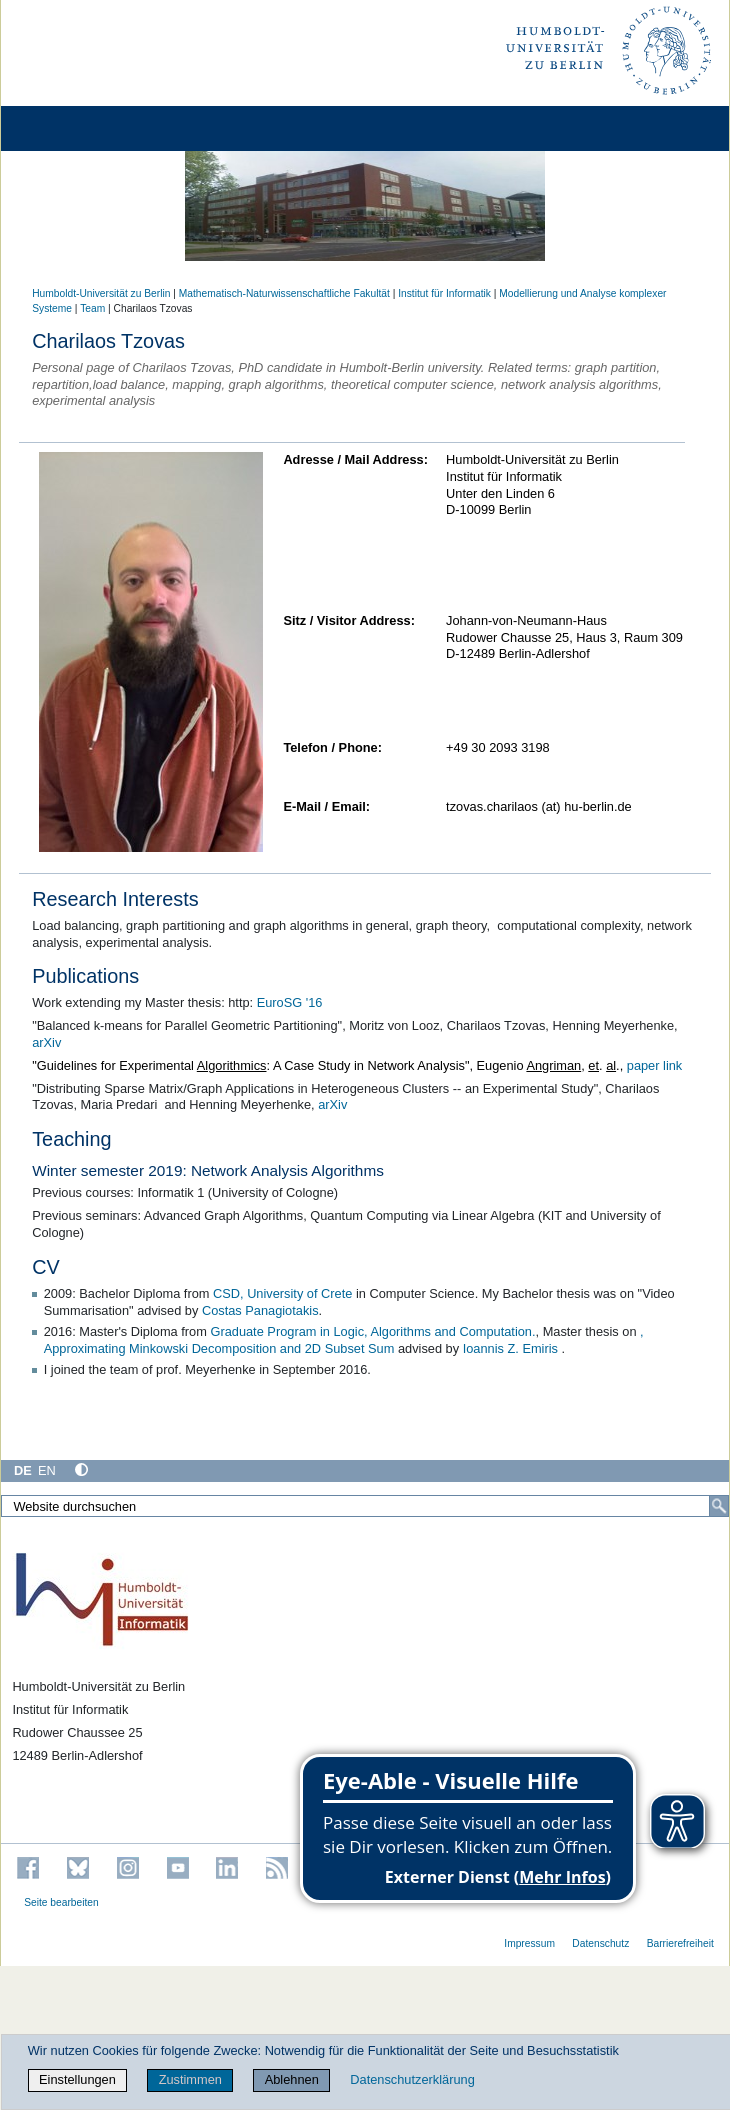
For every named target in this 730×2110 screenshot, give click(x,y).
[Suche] (719, 1506)
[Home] (72, 128)
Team (92, 308)
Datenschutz (600, 1943)
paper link (655, 1065)
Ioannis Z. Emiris (512, 1348)
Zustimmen (190, 2079)
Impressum (529, 1943)
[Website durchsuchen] (365, 1506)
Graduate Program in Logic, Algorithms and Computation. (372, 1331)
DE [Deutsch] (23, 1470)
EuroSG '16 (290, 1002)
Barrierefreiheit (680, 1943)
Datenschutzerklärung (412, 2079)
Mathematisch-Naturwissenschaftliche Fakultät (284, 293)
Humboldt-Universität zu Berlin (101, 293)
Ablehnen (292, 2079)
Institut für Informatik (444, 293)
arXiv (46, 1042)
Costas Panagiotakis (260, 1310)
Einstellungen (77, 2079)
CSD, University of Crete (282, 1293)
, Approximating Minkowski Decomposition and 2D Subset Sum (344, 1340)
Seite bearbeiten (61, 1902)
